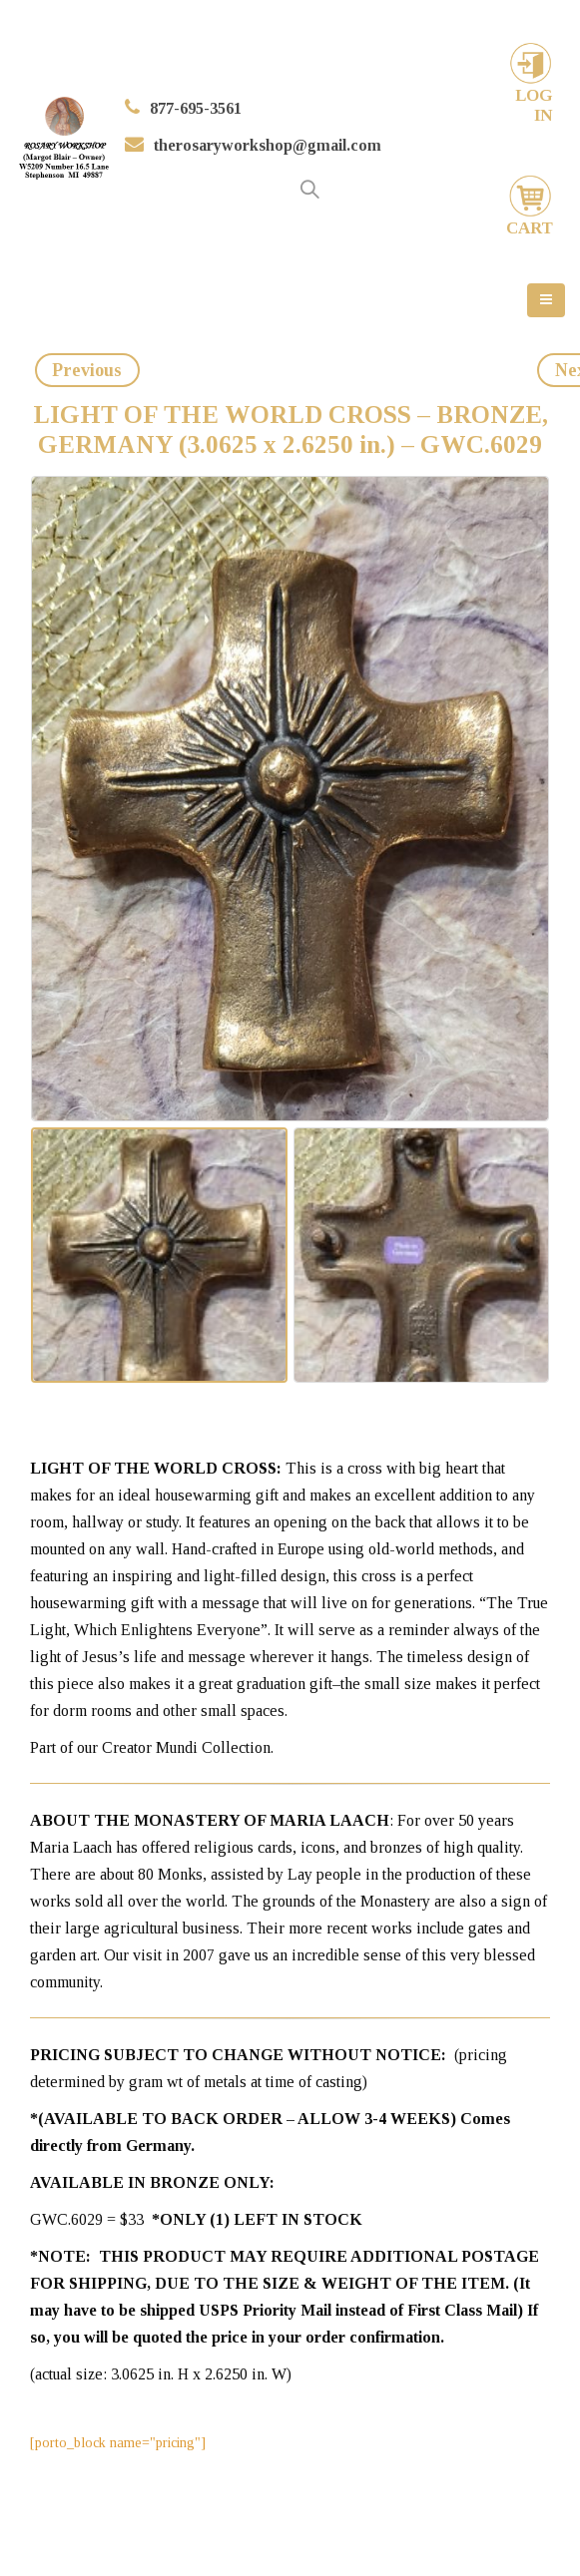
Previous (87, 370)
